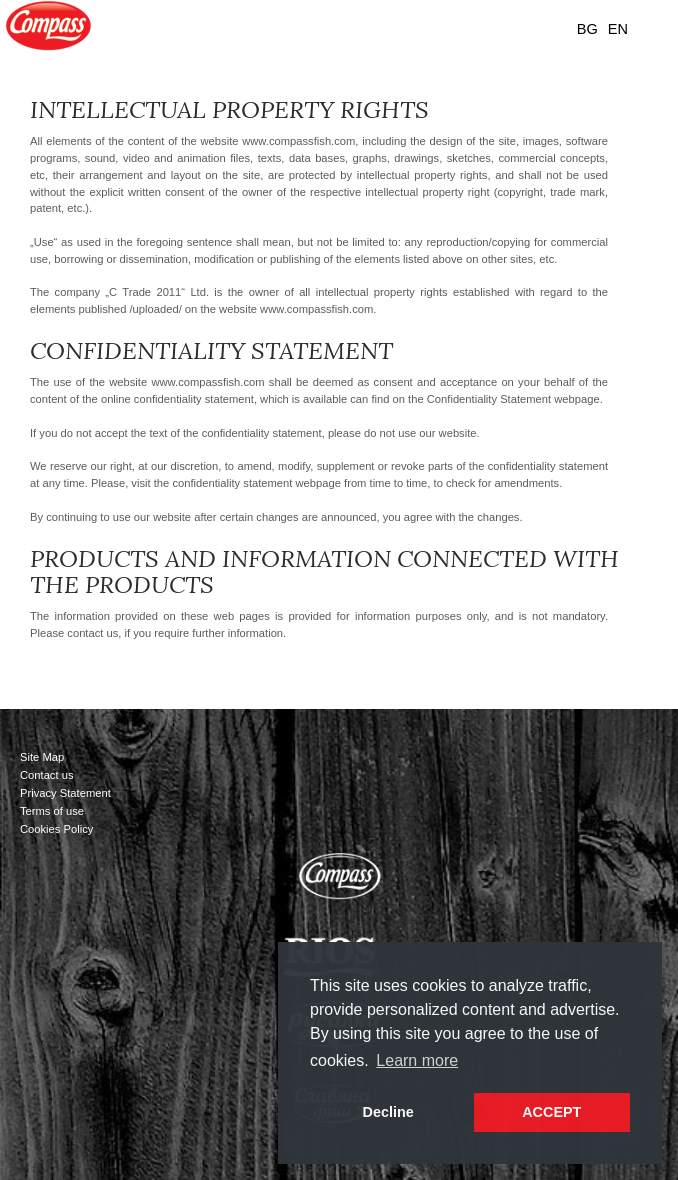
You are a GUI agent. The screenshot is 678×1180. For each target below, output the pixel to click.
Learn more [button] (417, 1060)
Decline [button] (388, 1112)
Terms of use (52, 811)
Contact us (46, 775)
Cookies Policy (56, 829)
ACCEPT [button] (551, 1112)
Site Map (42, 757)
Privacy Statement (65, 793)
